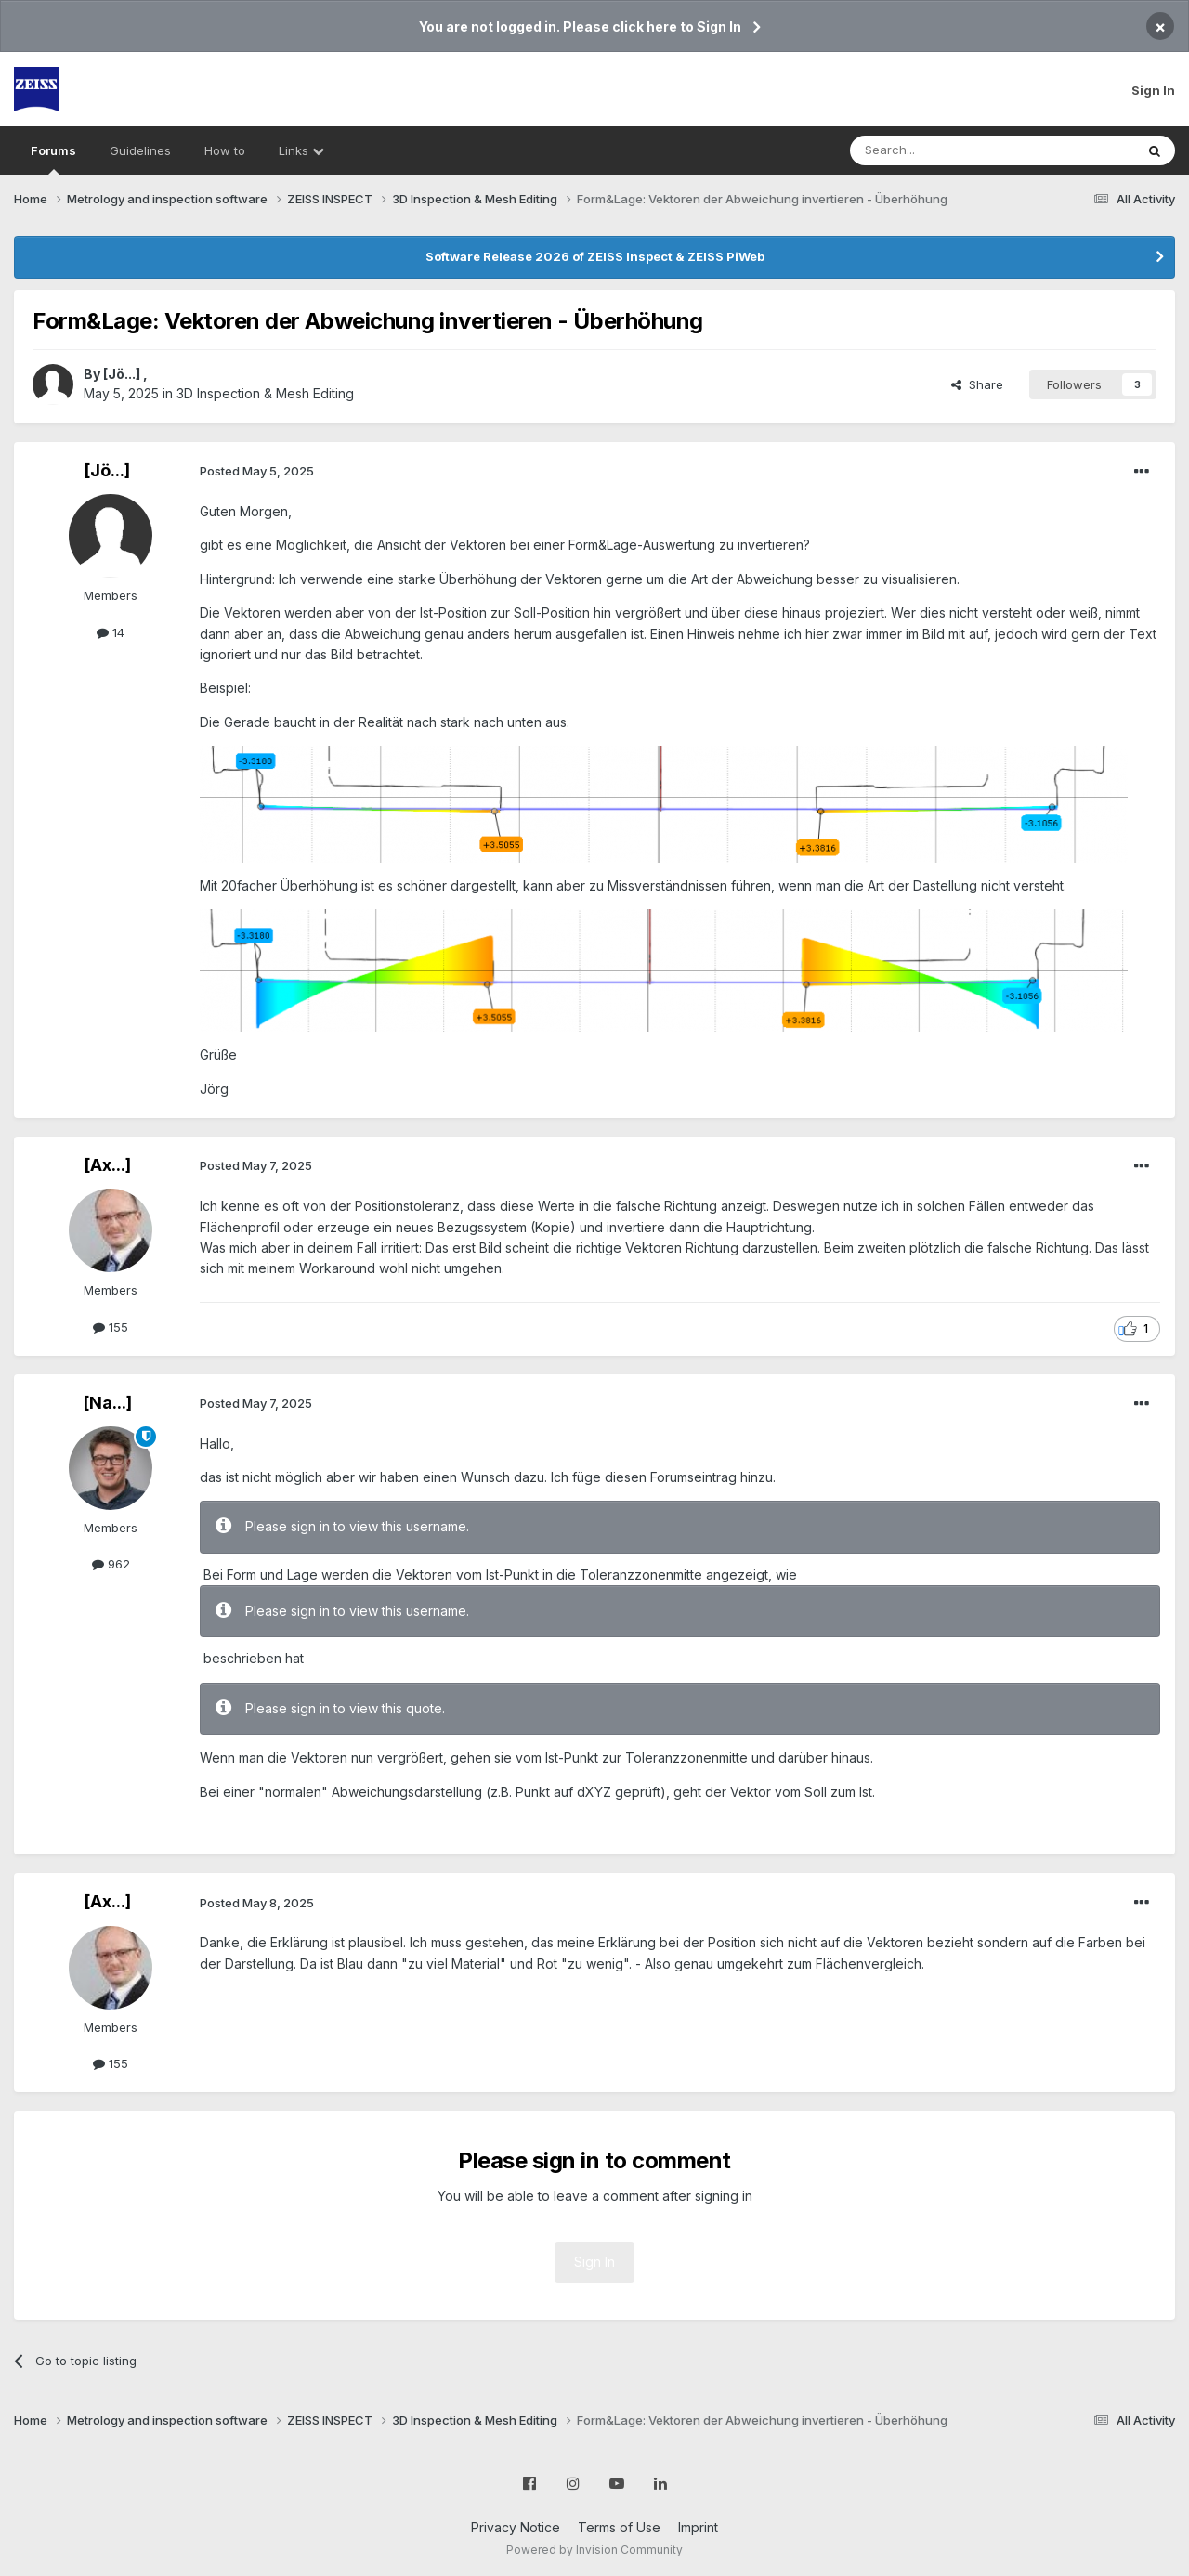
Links (301, 150)
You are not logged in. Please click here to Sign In (580, 26)
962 (111, 1563)
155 (110, 1327)
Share (977, 384)
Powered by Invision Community (594, 2549)
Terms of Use (619, 2527)
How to (224, 150)
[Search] (944, 150)
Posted (257, 470)
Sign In (1153, 90)
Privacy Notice (515, 2527)
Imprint (698, 2527)
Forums (53, 159)
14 (110, 632)
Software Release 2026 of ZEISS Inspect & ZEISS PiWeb (594, 256)
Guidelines (140, 150)
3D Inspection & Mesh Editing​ (265, 393)
